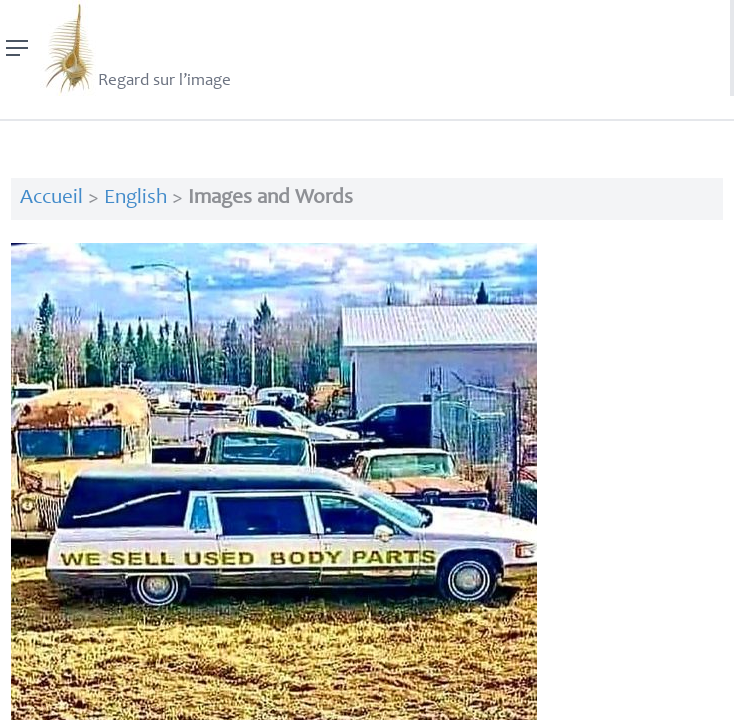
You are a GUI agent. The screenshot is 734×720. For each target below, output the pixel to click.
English (135, 198)
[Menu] (17, 48)
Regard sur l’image (135, 48)
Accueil (51, 198)
